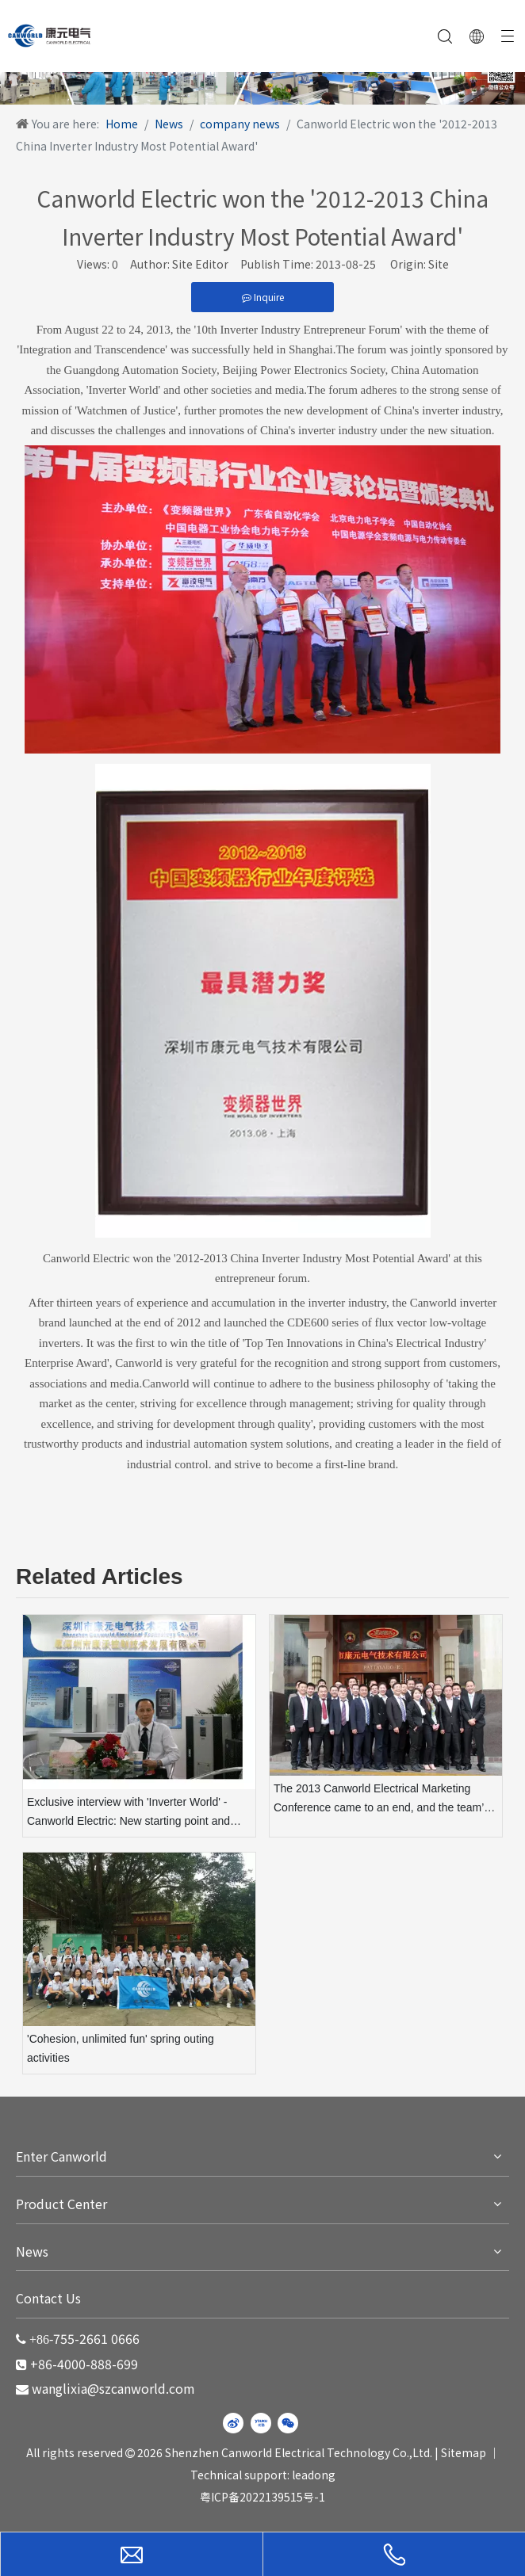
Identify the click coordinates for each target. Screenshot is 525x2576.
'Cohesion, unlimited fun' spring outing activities (120, 2048)
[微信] (288, 2423)
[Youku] (261, 2423)
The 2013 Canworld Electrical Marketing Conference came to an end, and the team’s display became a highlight (381, 1800)
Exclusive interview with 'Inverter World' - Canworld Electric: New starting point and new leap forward (128, 1813)
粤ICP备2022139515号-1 (262, 2497)
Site (438, 264)
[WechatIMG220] (262, 77)
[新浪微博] (233, 2423)
